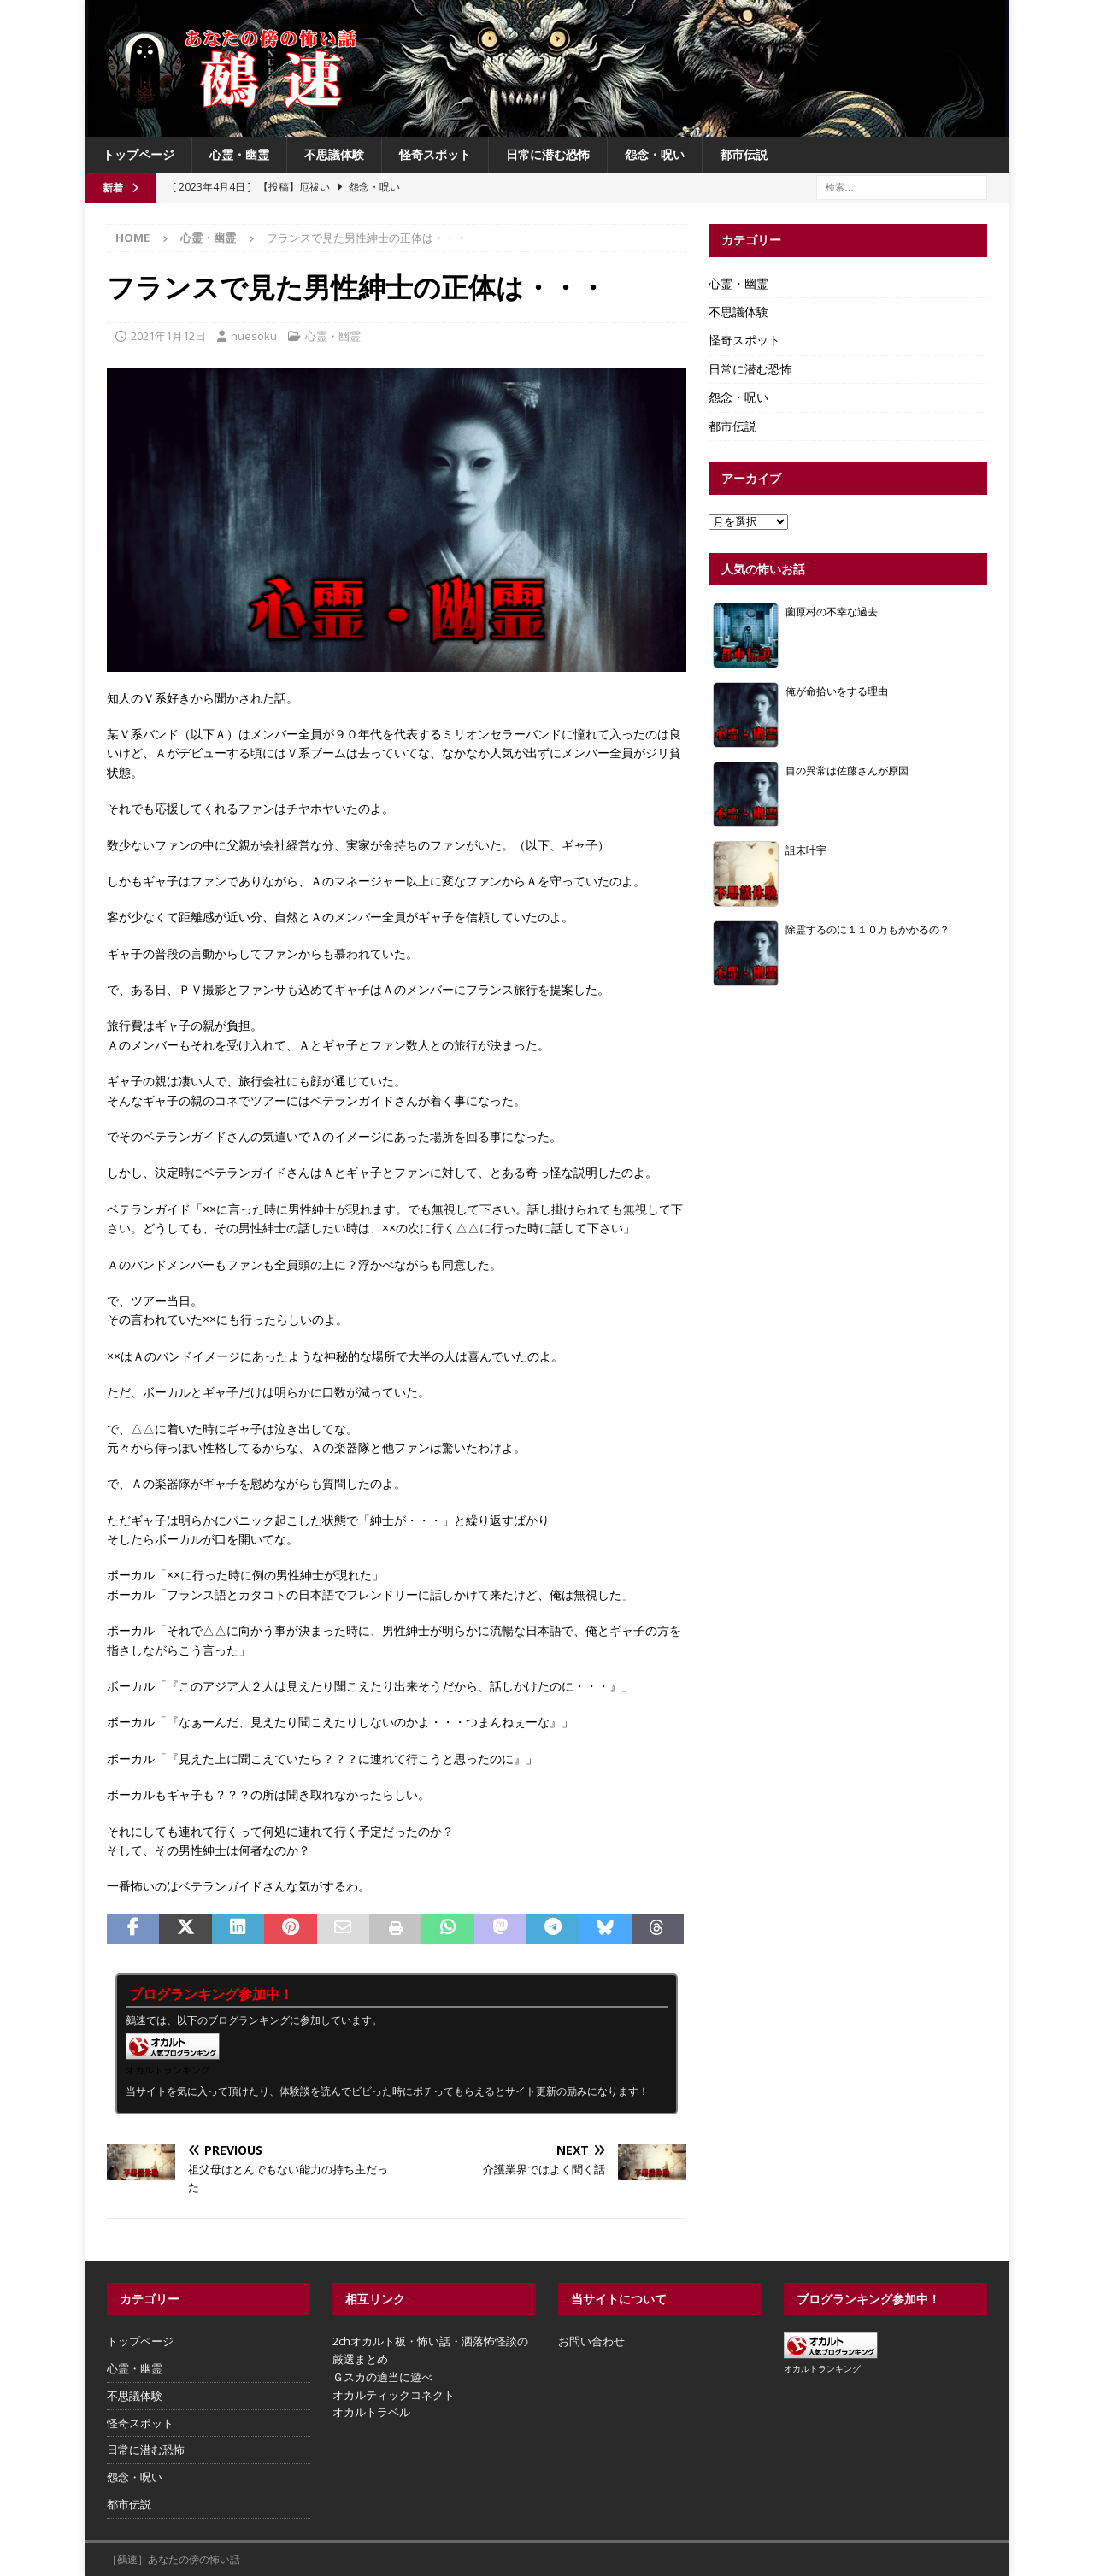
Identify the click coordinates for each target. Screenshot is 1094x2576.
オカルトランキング (168, 2069)
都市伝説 (744, 154)
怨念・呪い (655, 154)
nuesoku (254, 336)
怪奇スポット (435, 154)
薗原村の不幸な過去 (831, 611)
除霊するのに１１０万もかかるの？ (867, 929)
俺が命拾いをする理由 (836, 690)
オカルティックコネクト (393, 2395)
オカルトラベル (371, 2412)
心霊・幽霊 (239, 154)
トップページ (138, 154)
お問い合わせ (591, 2341)
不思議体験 (334, 154)
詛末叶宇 (805, 849)
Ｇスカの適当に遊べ (382, 2377)
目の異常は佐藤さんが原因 (847, 770)
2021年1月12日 (168, 336)
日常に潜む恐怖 (548, 154)
